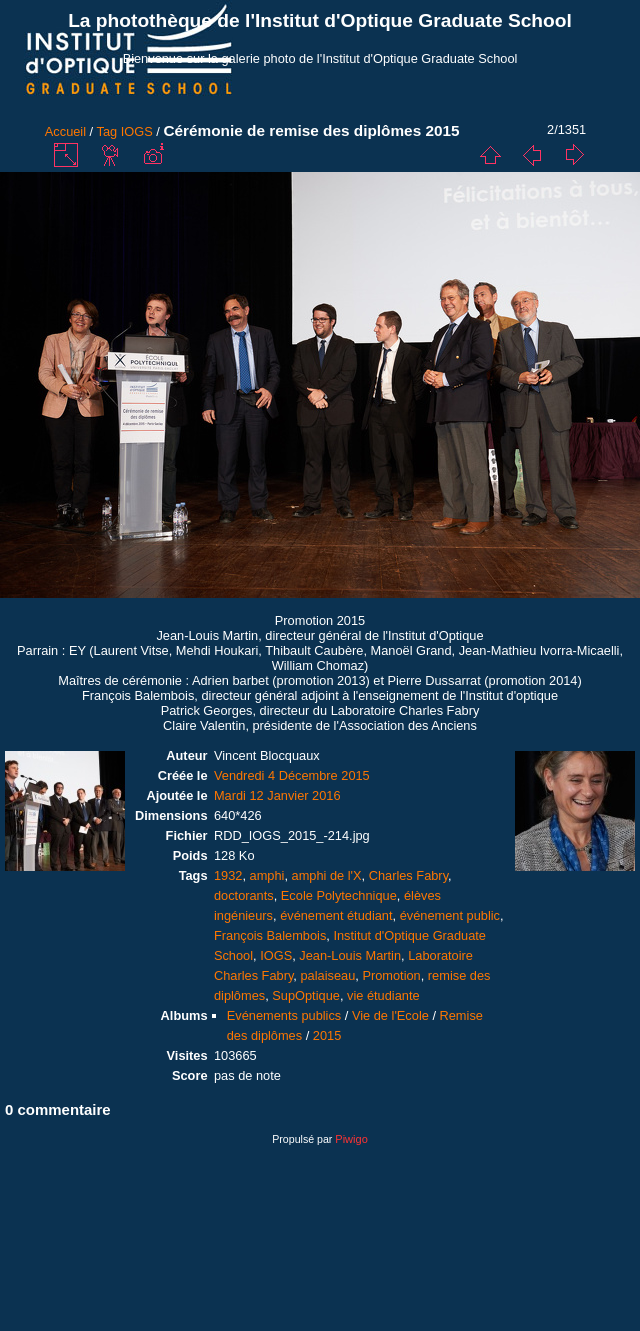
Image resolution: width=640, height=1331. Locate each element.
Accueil (65, 131)
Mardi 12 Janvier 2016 (277, 795)
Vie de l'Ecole (390, 1015)
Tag (107, 131)
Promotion (391, 975)
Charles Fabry (408, 875)
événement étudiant (336, 915)
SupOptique (306, 995)
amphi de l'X (327, 875)
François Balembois (270, 935)
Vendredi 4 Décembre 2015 (292, 775)
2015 (327, 1035)
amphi (267, 875)
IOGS (137, 131)
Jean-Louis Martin (350, 955)
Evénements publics (284, 1015)
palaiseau (327, 975)
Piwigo (351, 1139)
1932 (228, 875)
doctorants (244, 895)
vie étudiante (383, 995)
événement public (450, 915)
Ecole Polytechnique (339, 895)
